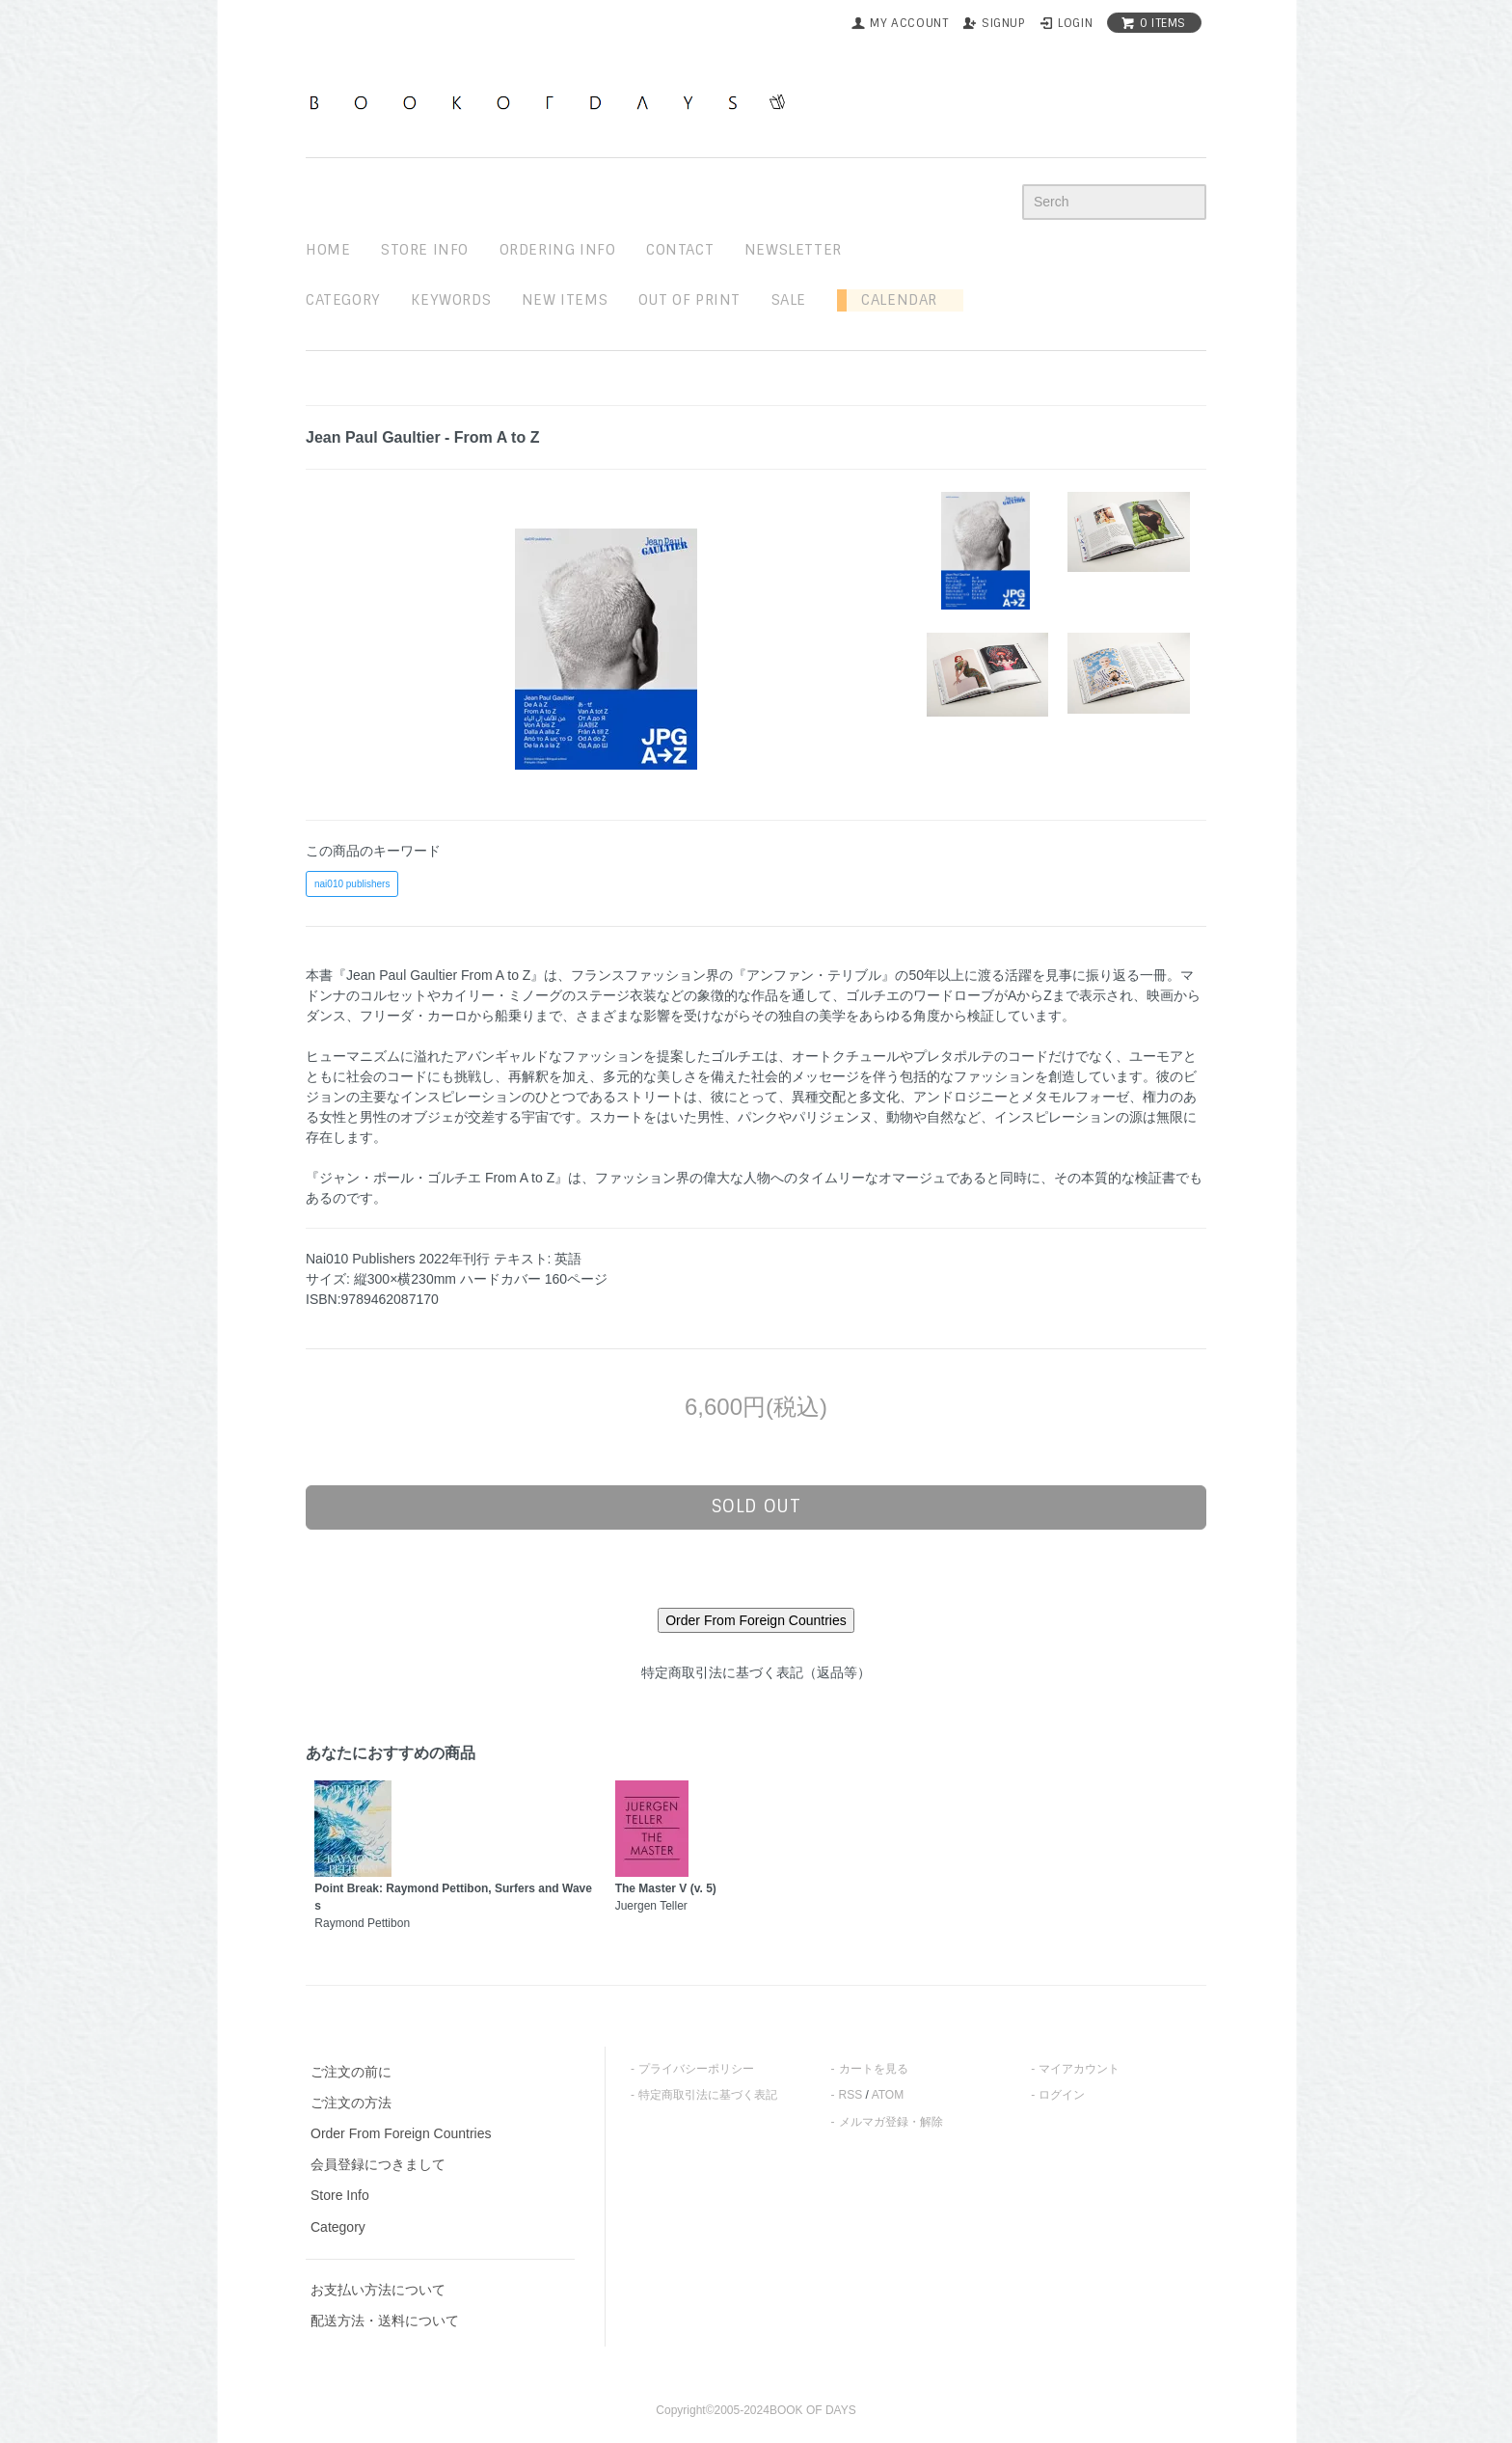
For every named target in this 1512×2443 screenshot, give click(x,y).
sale (788, 300)
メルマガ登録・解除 (891, 2122)
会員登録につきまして (378, 2164)
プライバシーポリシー (696, 2069)
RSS (851, 2095)
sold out (756, 1506)
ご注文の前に (351, 2071)
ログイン (1062, 2095)
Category (343, 300)
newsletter (793, 249)
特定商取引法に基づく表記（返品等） (756, 1672)
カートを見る (873, 2069)
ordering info (558, 249)
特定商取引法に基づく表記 (707, 2095)
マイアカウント (1079, 2069)
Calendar (892, 300)
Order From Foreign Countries (401, 2133)
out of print (689, 300)
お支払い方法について (378, 2289)
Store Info (339, 2195)
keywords (451, 300)
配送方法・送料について (384, 2320)
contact (680, 249)
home (328, 249)
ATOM (888, 2095)
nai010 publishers (352, 884)
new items (565, 300)
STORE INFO (425, 249)
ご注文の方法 (351, 2102)
